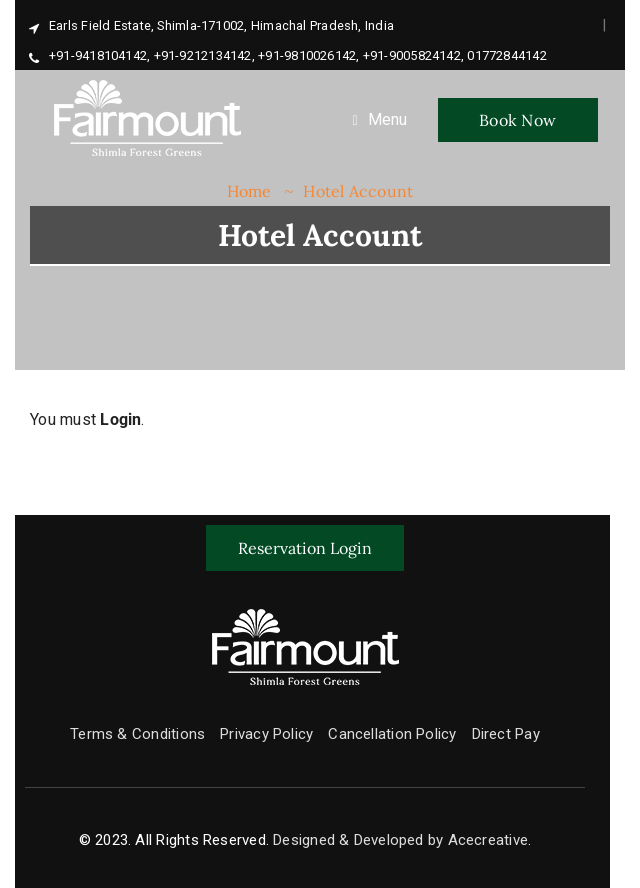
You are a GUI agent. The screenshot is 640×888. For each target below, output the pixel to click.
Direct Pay (506, 734)
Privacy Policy (266, 734)
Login (120, 419)
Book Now (517, 120)
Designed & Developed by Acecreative (400, 840)
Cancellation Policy (392, 734)
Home (249, 191)
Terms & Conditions (137, 734)
